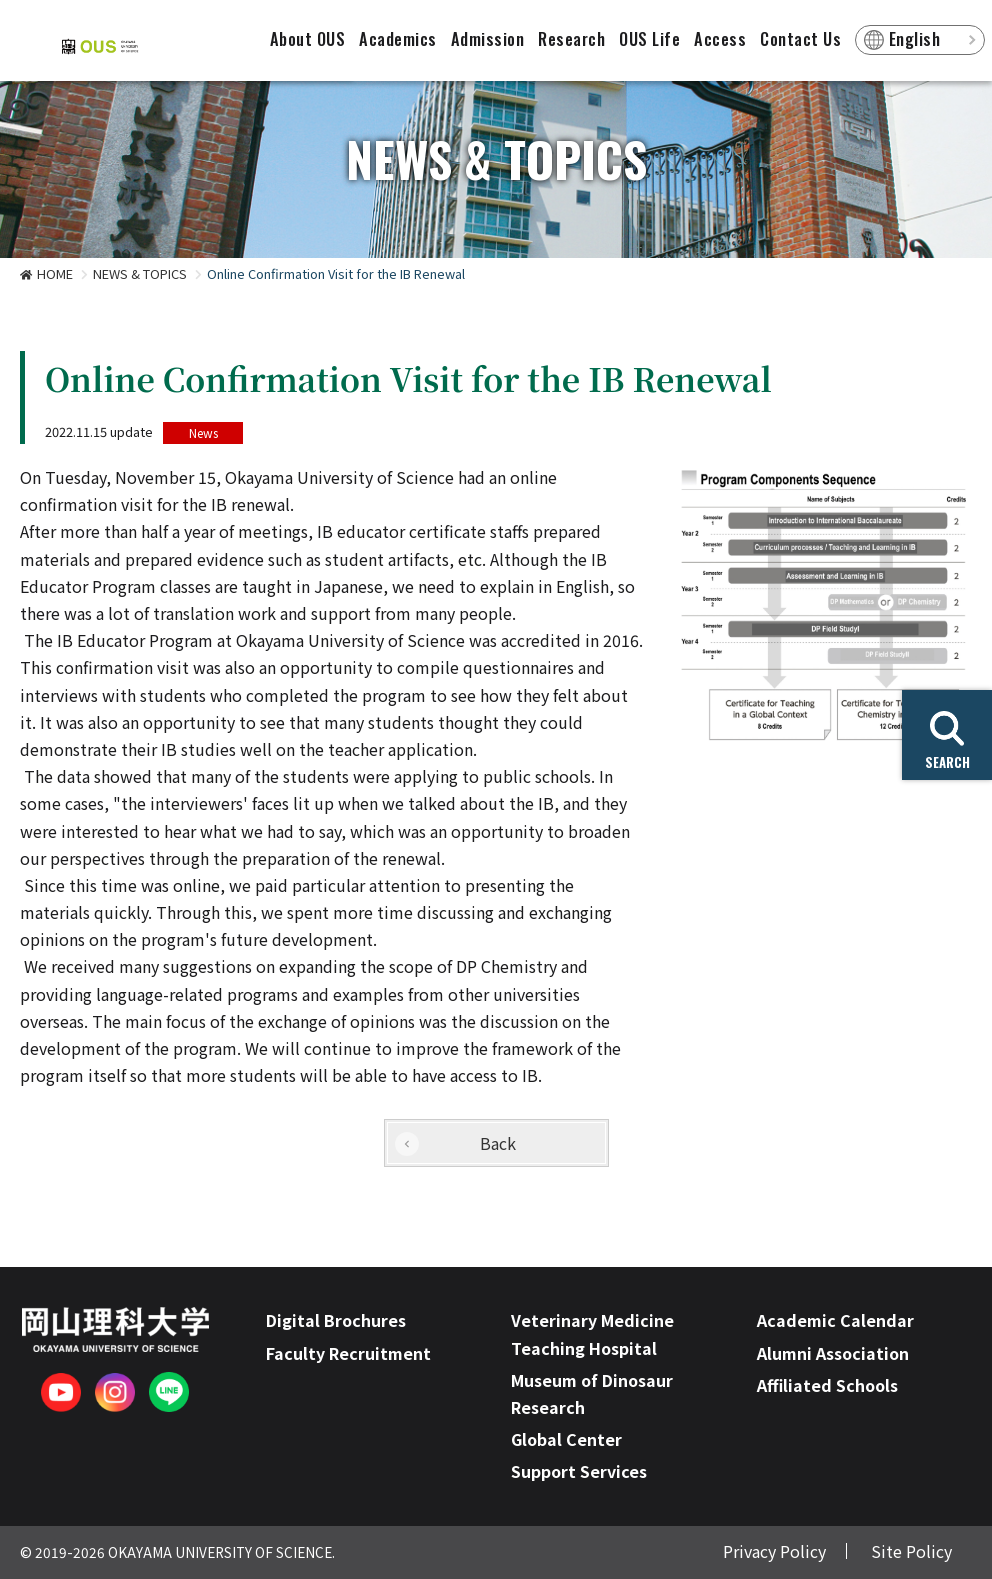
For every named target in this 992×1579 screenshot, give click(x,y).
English (915, 39)
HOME (55, 273)
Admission (488, 39)
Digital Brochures (336, 1320)
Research (571, 39)
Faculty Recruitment (348, 1353)
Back (498, 1143)
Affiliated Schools (827, 1385)
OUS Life (649, 39)
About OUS (308, 39)
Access (720, 39)
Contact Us (800, 39)
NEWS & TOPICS (140, 273)
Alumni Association (833, 1353)
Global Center (566, 1439)
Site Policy (911, 1551)
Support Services (579, 1471)
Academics (398, 39)
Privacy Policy (774, 1551)
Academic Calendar (835, 1320)
